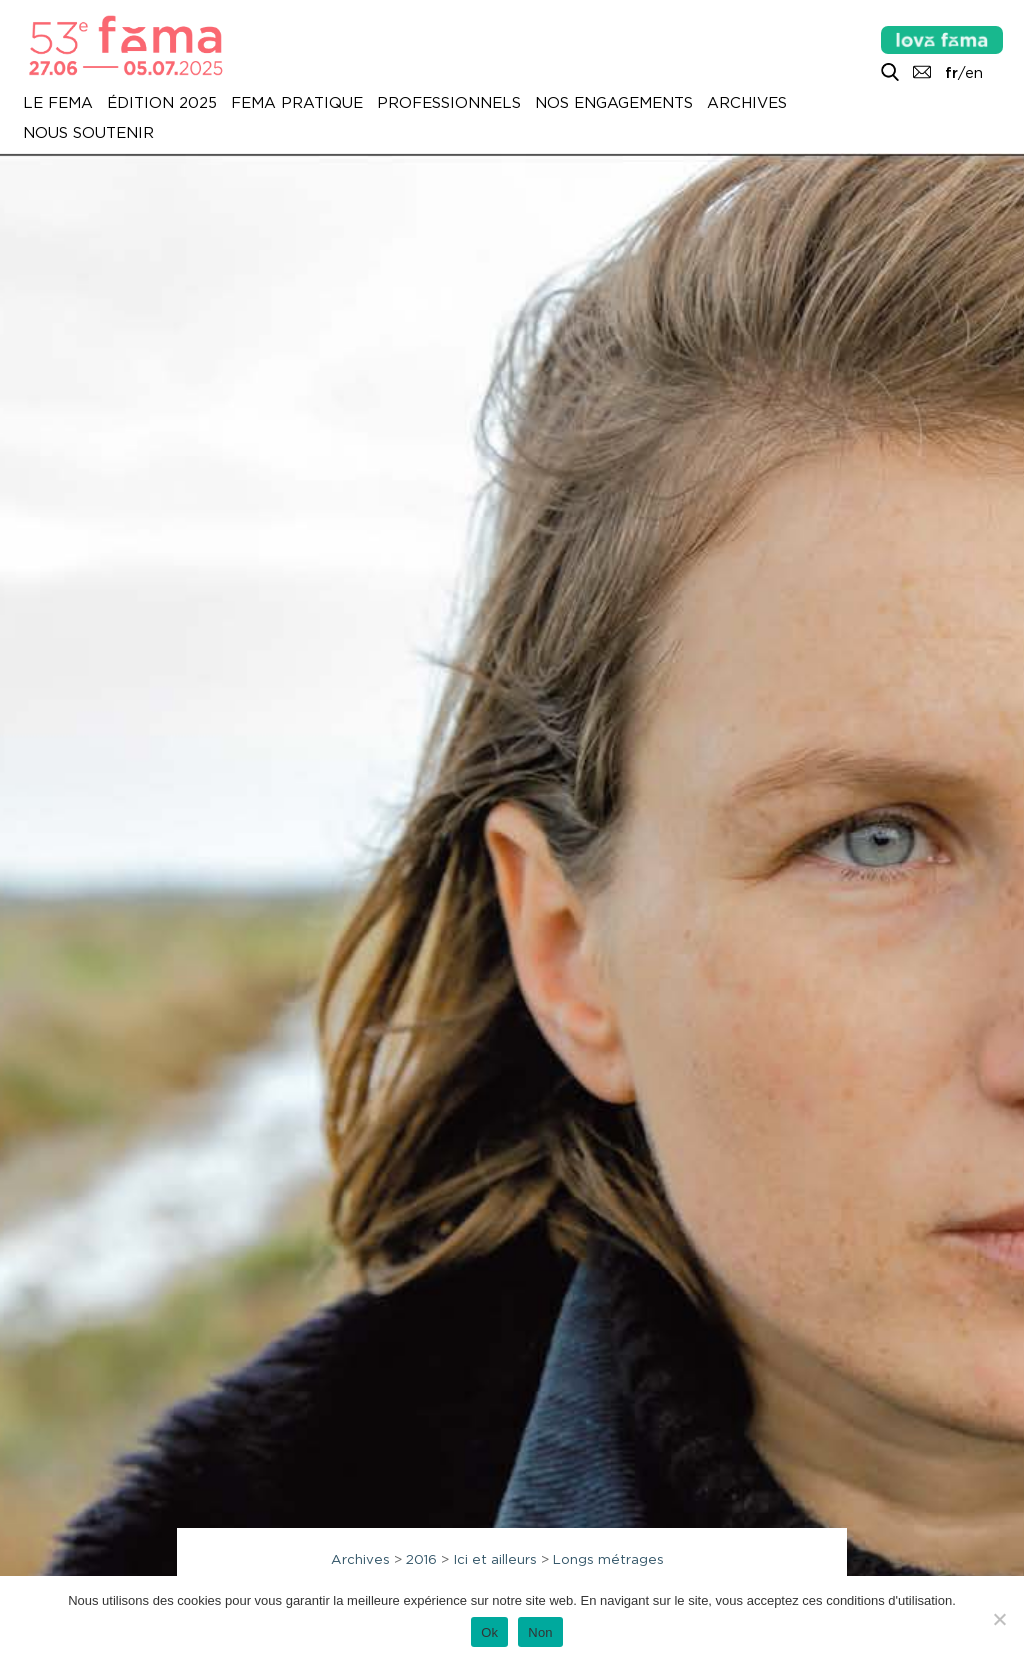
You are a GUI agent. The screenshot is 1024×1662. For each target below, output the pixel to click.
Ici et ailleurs (495, 1559)
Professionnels (449, 103)
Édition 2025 (162, 103)
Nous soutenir (88, 133)
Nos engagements (614, 103)
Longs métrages (608, 1559)
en (974, 73)
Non (540, 1632)
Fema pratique (297, 103)
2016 (421, 1559)
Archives (747, 103)
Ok (489, 1632)
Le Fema (58, 103)
